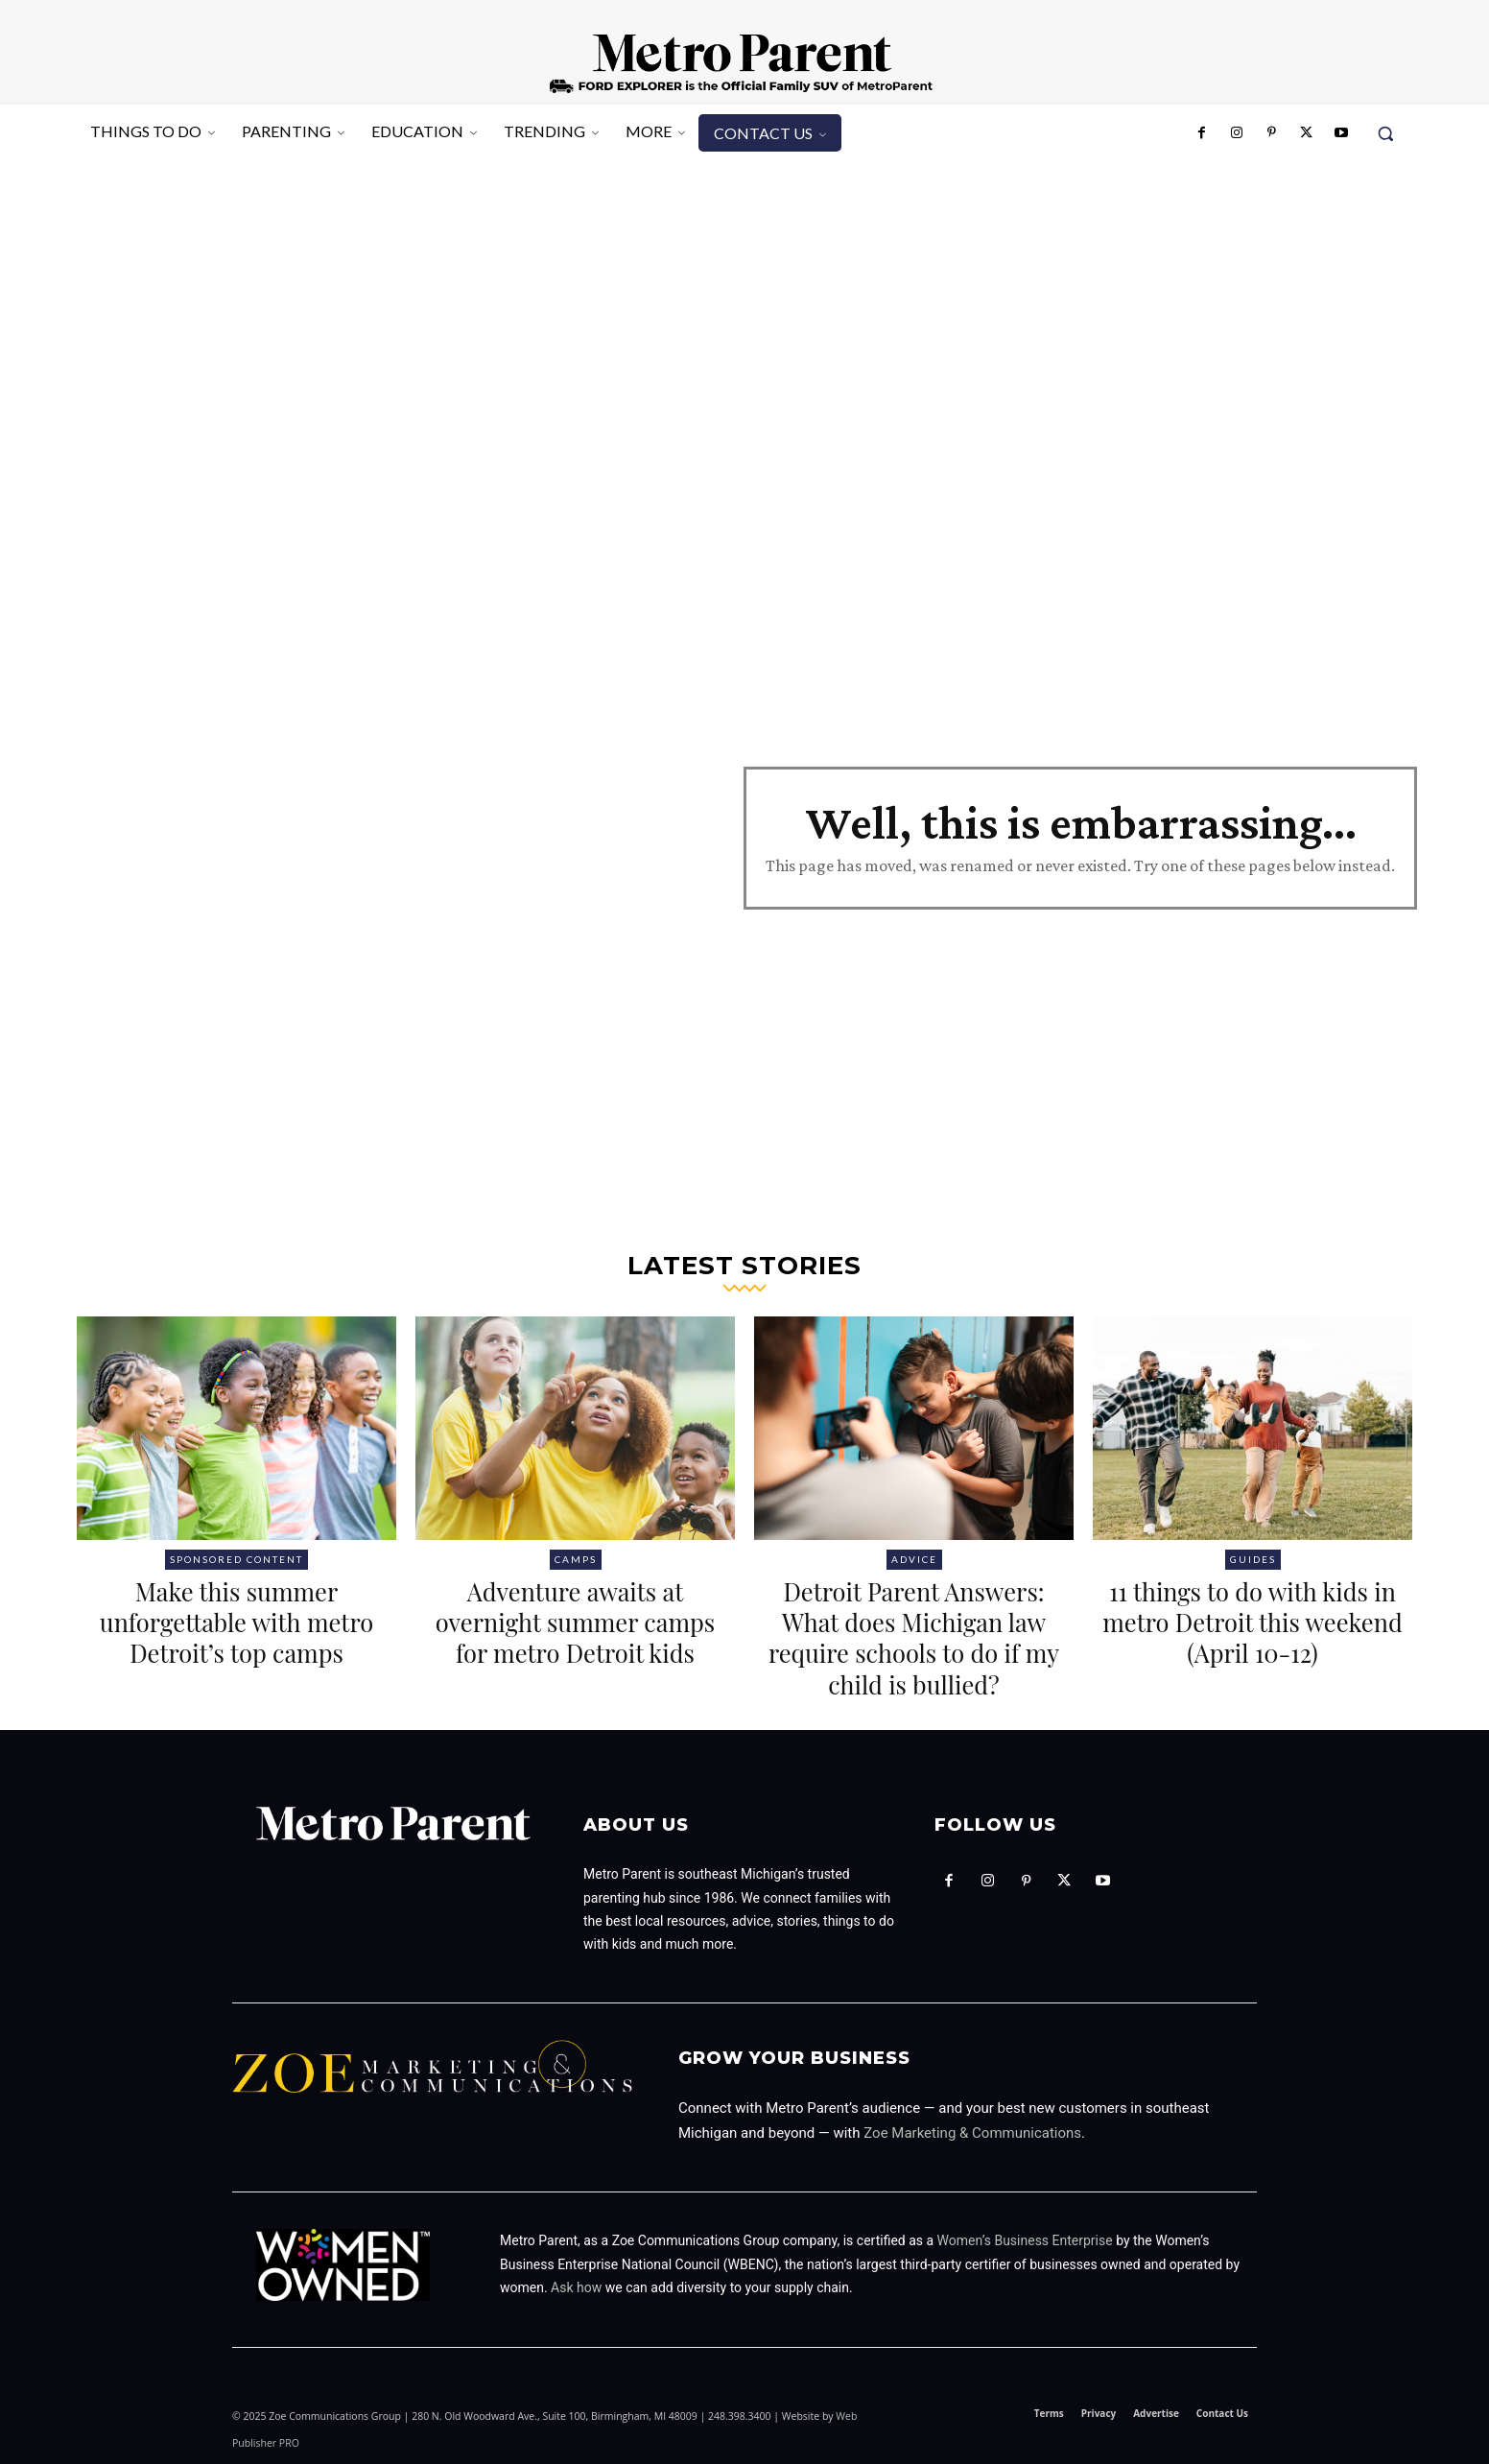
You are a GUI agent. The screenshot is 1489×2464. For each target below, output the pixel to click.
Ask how (576, 2287)
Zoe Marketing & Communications (972, 2133)
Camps (576, 1559)
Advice (914, 1559)
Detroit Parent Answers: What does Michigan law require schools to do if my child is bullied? (913, 1637)
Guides (1253, 1559)
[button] (1385, 133)
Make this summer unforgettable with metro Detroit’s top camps (237, 1637)
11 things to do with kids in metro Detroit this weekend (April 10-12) (1252, 1621)
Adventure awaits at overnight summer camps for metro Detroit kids (575, 1637)
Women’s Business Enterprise (1025, 2240)
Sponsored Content (236, 1559)
